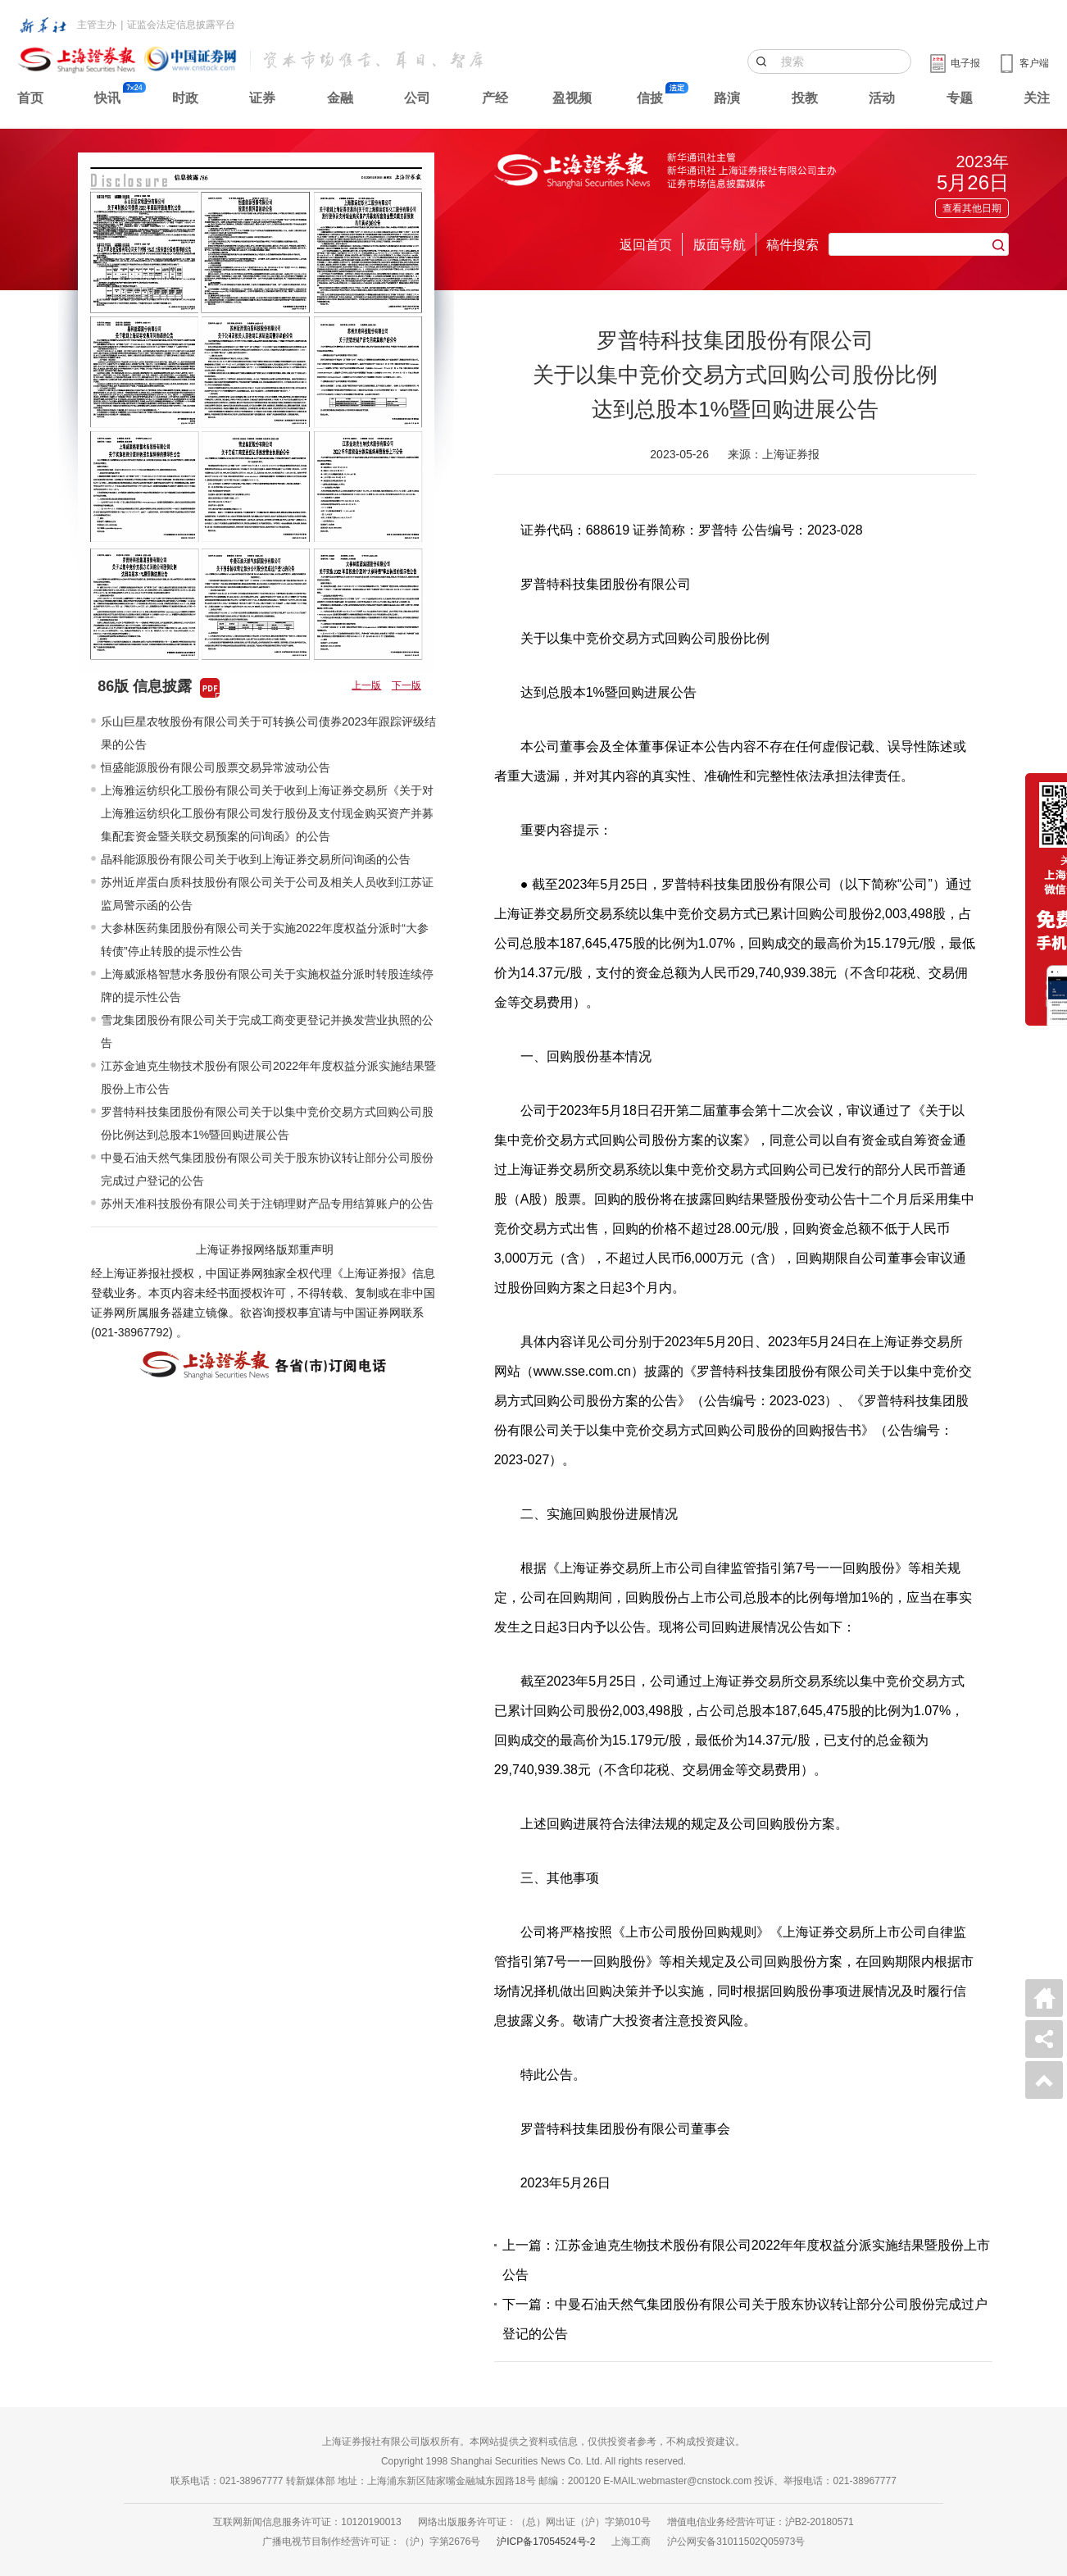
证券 (262, 98)
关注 (1037, 98)
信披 (650, 98)
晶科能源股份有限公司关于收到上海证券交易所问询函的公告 (256, 859)
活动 (882, 98)
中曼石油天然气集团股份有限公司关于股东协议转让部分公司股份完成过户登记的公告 (267, 1169)
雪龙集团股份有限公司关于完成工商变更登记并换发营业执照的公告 (267, 1031)
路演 (727, 98)
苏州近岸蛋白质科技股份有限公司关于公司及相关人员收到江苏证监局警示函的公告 (267, 894)
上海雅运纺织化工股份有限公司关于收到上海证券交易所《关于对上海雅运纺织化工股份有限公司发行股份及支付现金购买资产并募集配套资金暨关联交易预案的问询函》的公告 (267, 813)
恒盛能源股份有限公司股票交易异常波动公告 (215, 767)
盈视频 (572, 98)
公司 (417, 98)
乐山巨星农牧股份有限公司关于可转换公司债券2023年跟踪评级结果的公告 (268, 733)
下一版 (406, 685)
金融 (340, 98)
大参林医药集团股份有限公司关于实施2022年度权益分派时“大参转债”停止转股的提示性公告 (265, 940)
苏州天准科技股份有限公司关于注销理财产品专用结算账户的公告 (267, 1203)
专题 (960, 98)
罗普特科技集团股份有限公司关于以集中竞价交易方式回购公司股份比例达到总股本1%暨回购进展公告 (267, 1123)
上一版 (366, 685)
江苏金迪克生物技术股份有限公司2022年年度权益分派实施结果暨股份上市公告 (268, 1077)
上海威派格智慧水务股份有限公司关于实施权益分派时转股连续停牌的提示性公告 (267, 985)
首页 (30, 98)
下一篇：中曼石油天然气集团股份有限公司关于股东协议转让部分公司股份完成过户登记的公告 (745, 2319)
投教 (805, 98)
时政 (185, 98)
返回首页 (646, 245)
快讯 (107, 98)
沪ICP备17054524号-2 (546, 2541)
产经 (495, 98)
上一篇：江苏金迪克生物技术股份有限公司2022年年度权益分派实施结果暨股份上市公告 (746, 2260)
